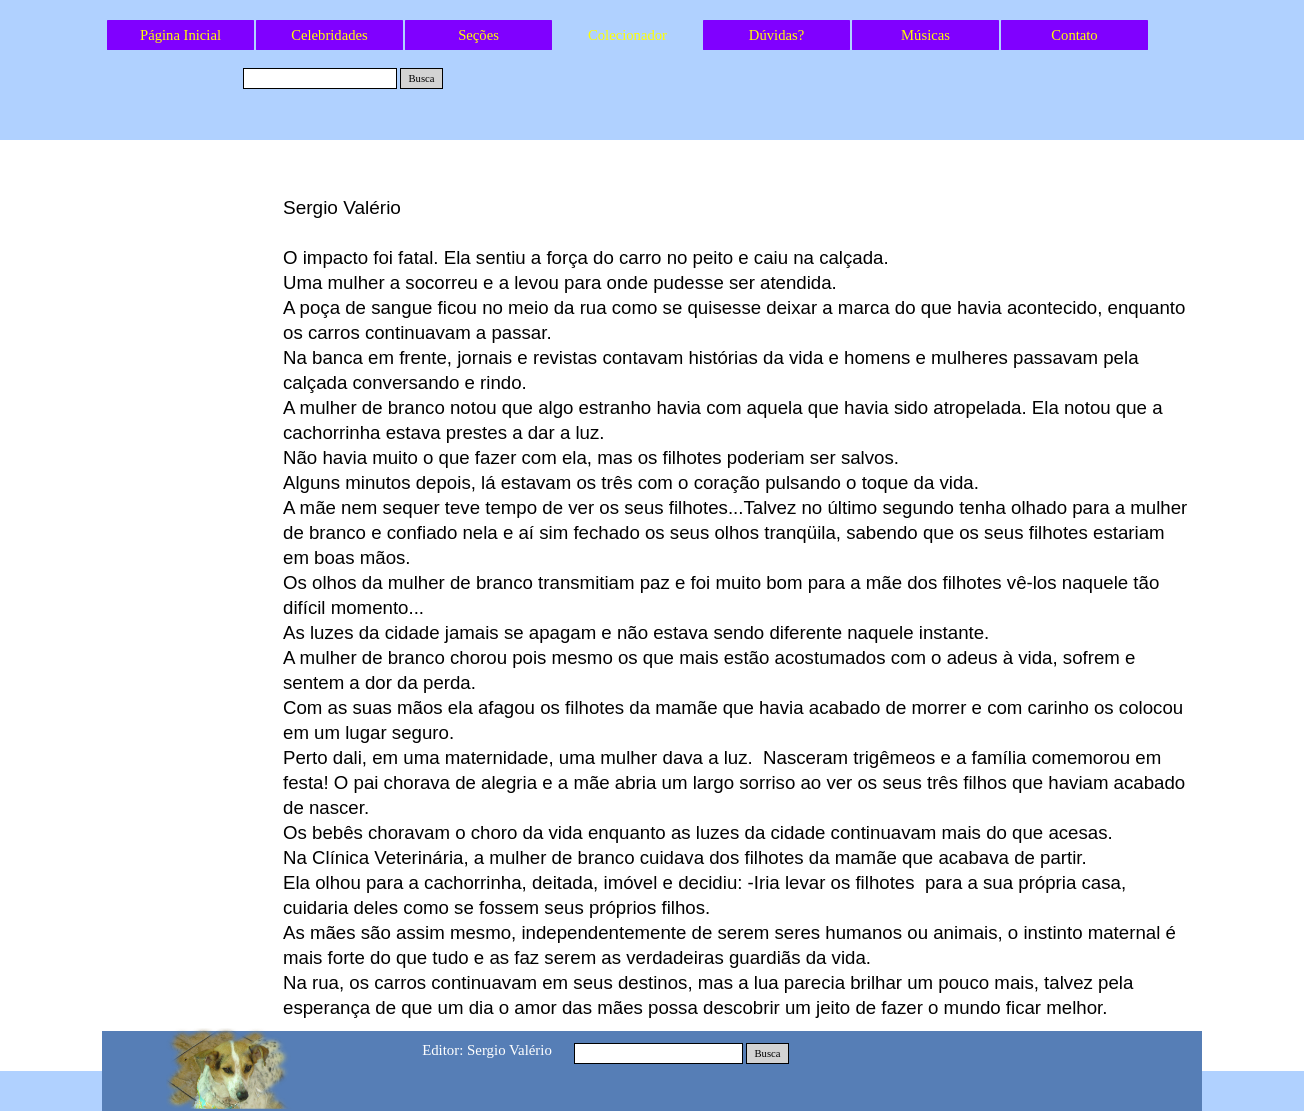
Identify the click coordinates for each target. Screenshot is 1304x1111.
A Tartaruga (192, 309)
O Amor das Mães (192, 408)
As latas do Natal (192, 210)
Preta (192, 342)
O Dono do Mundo (192, 474)
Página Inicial (180, 35)
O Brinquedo (192, 375)
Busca (421, 78)
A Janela (192, 276)
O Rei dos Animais (192, 507)
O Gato (192, 573)
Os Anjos (192, 441)
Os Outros (192, 243)
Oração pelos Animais (191, 540)
